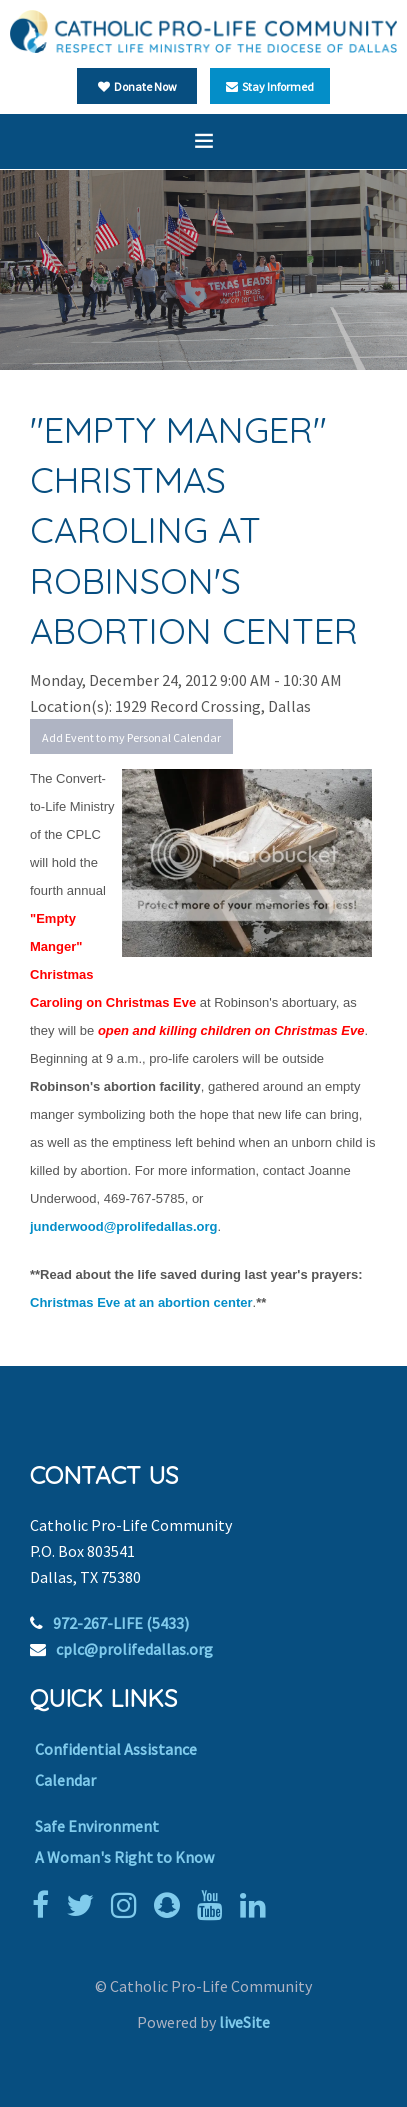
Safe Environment (97, 1826)
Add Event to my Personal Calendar (131, 737)
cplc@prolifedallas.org (134, 1649)
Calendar (65, 1780)
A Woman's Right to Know (124, 1857)
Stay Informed (270, 86)
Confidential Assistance (116, 1749)
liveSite (244, 2022)
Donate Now (137, 86)
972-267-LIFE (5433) (121, 1623)
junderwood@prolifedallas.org (123, 1226)
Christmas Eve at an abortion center (141, 1302)
